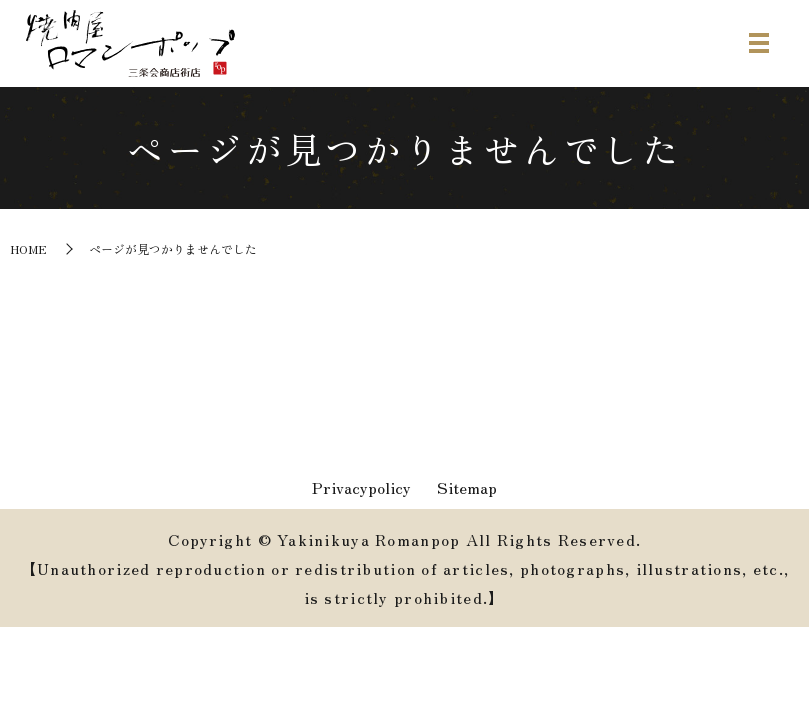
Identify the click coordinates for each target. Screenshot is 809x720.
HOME (28, 248)
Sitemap (467, 488)
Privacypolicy (361, 488)
